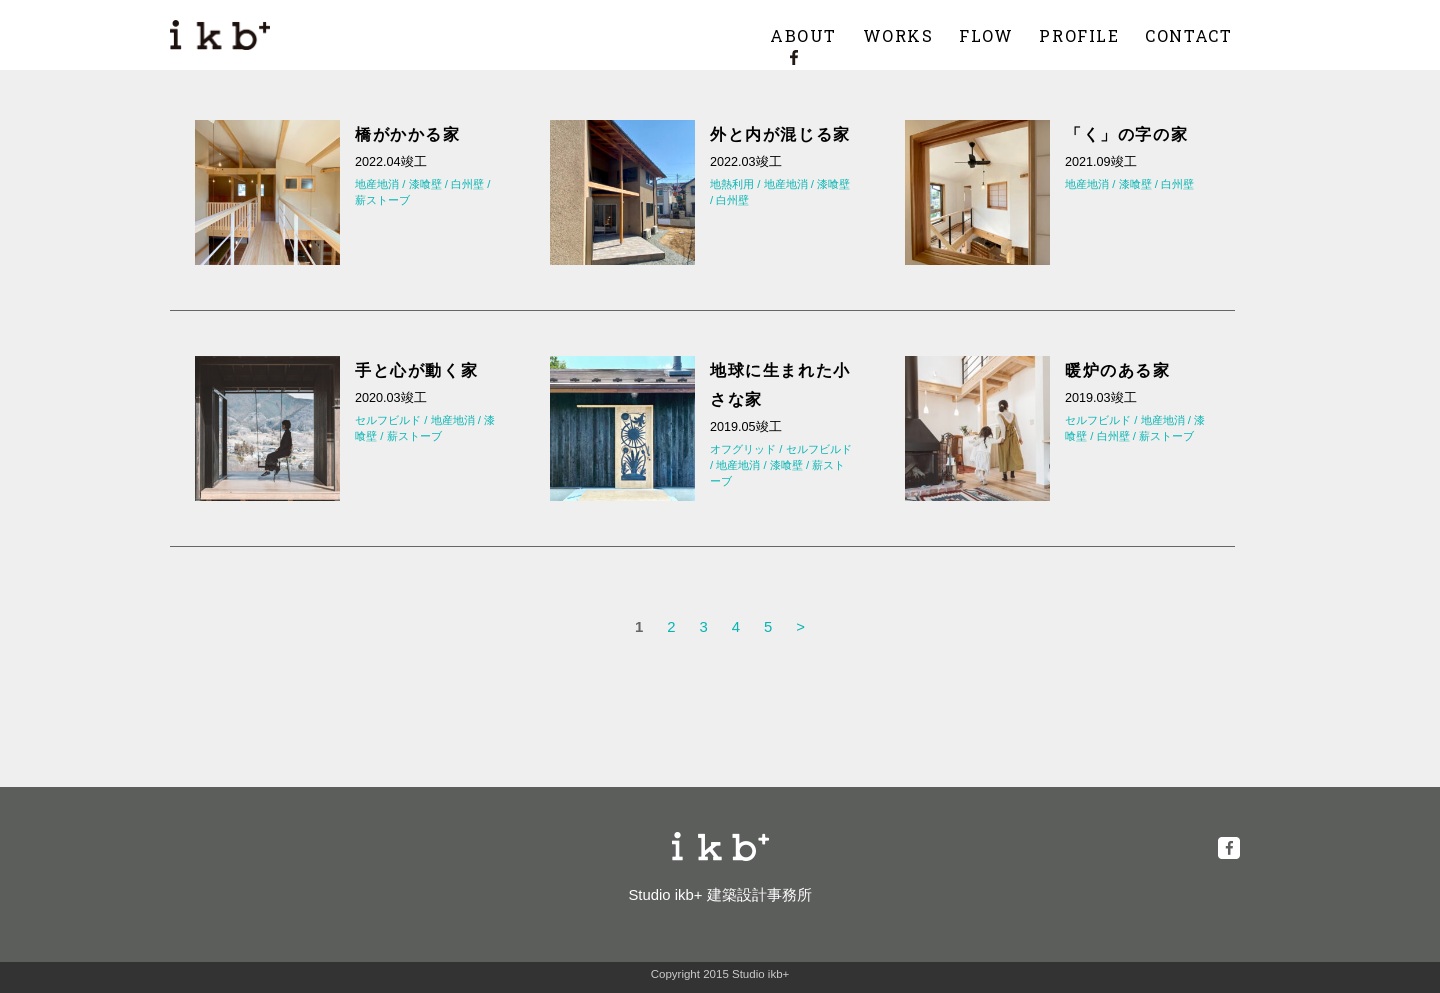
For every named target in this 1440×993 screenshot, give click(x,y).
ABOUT (803, 35)
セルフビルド (388, 420)
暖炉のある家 (1118, 370)
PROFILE (1079, 35)
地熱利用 (732, 184)
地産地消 (377, 184)
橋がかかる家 (408, 134)
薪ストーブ (382, 200)
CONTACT (1188, 35)
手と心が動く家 (416, 370)
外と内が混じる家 (780, 134)
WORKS (898, 35)
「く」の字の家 (1126, 134)
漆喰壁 (425, 184)
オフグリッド (743, 449)
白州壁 (467, 184)
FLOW (986, 35)
